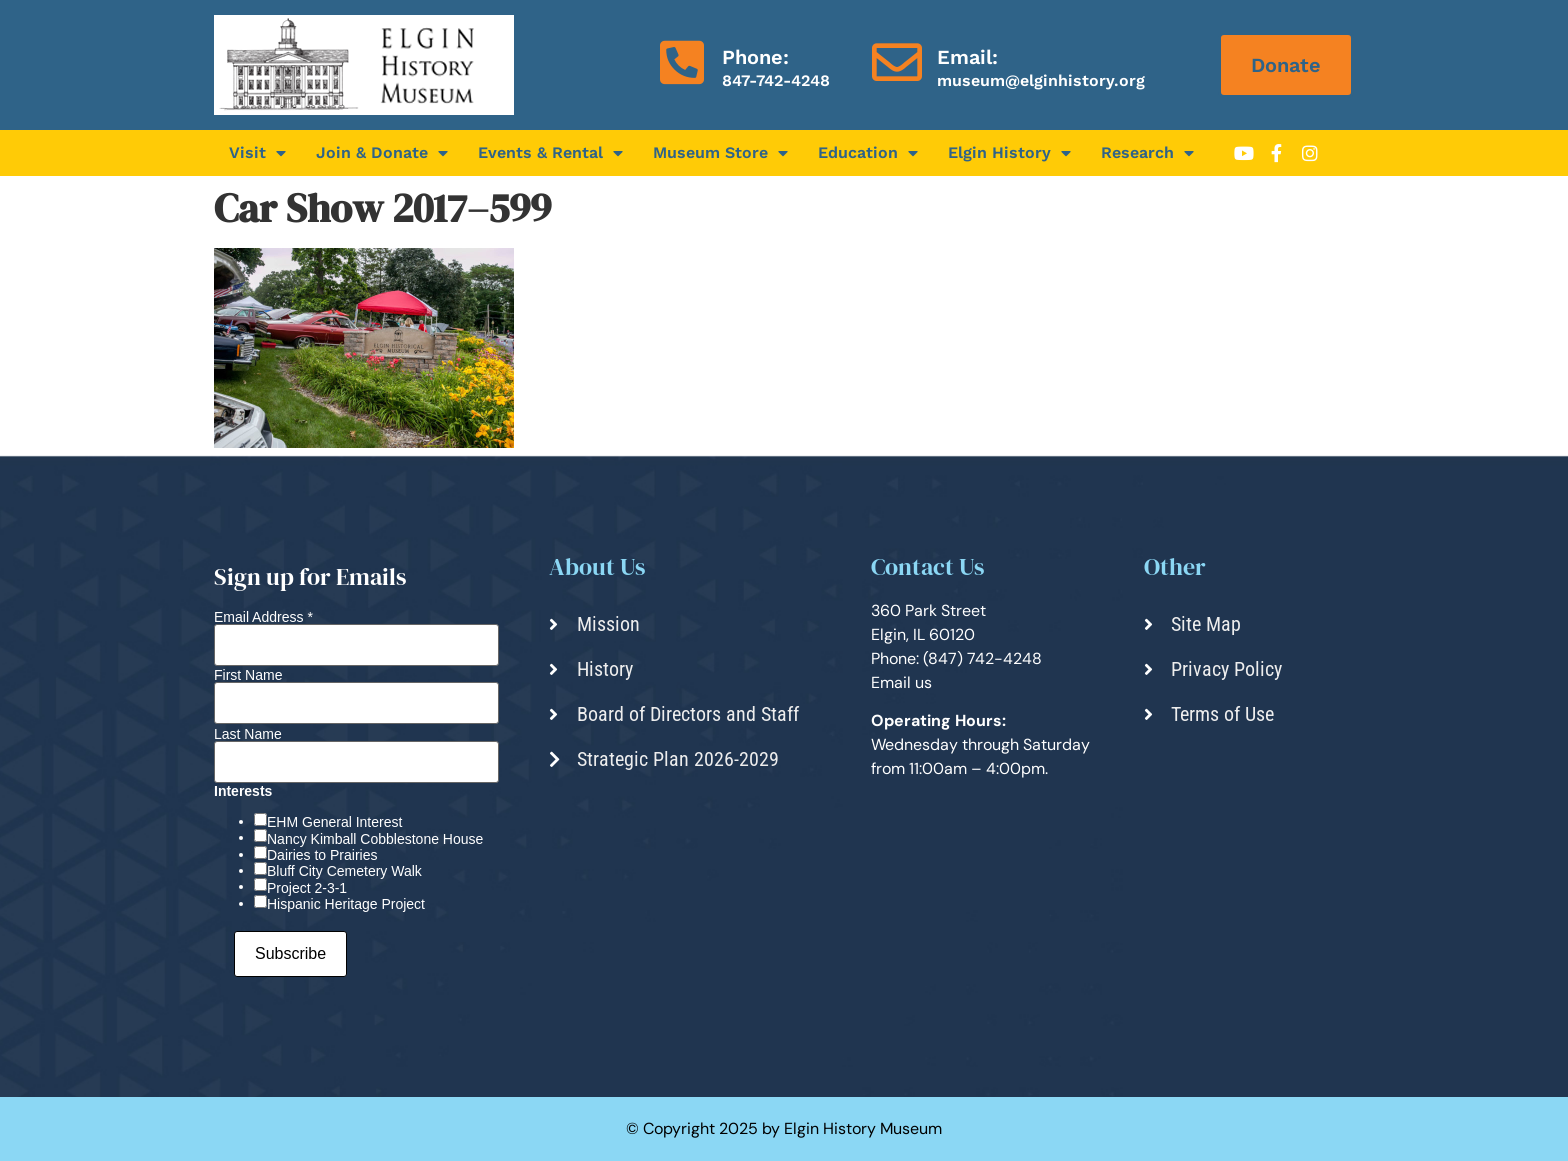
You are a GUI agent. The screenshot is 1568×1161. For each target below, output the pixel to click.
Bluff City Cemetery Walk (344, 871)
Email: (967, 57)
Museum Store (720, 153)
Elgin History (1009, 153)
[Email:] (897, 62)
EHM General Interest (334, 822)
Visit (257, 153)
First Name (248, 675)
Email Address (263, 617)
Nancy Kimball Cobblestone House (375, 839)
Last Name (248, 734)
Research (1147, 153)
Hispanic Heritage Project (346, 904)
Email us (901, 682)
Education (868, 153)
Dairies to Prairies (322, 855)
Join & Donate (382, 153)
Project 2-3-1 (307, 888)
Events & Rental (550, 153)
